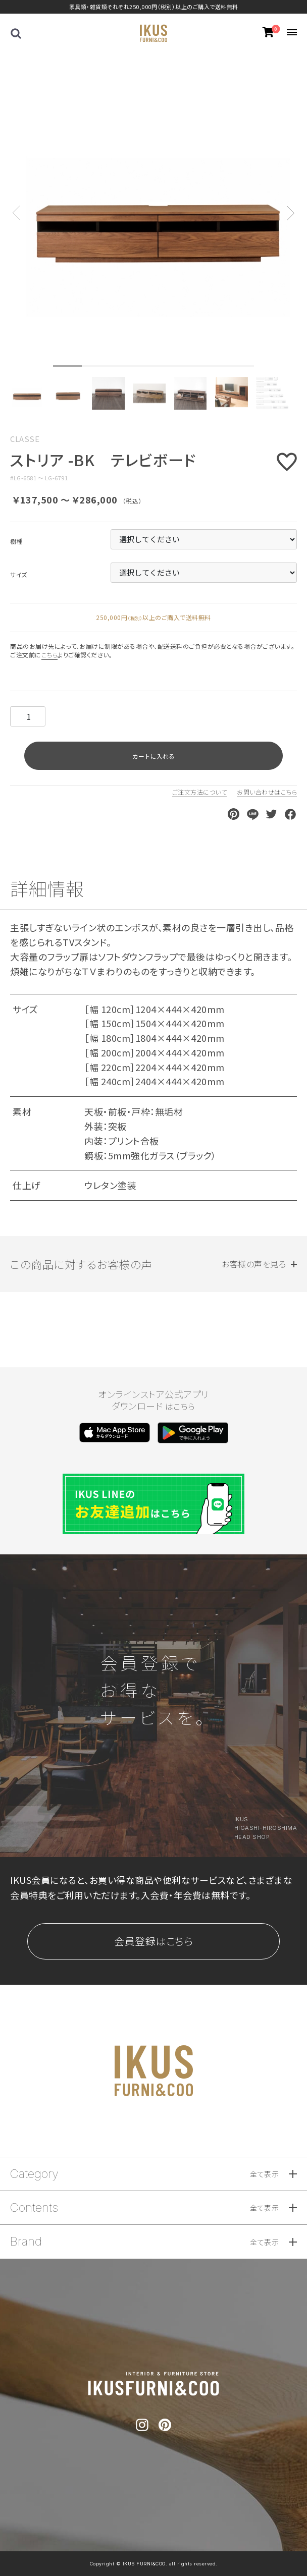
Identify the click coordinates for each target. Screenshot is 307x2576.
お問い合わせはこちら (267, 792)
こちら (49, 654)
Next (290, 205)
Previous (16, 205)
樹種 (16, 541)
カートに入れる (153, 756)
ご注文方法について (199, 792)
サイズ (18, 575)
